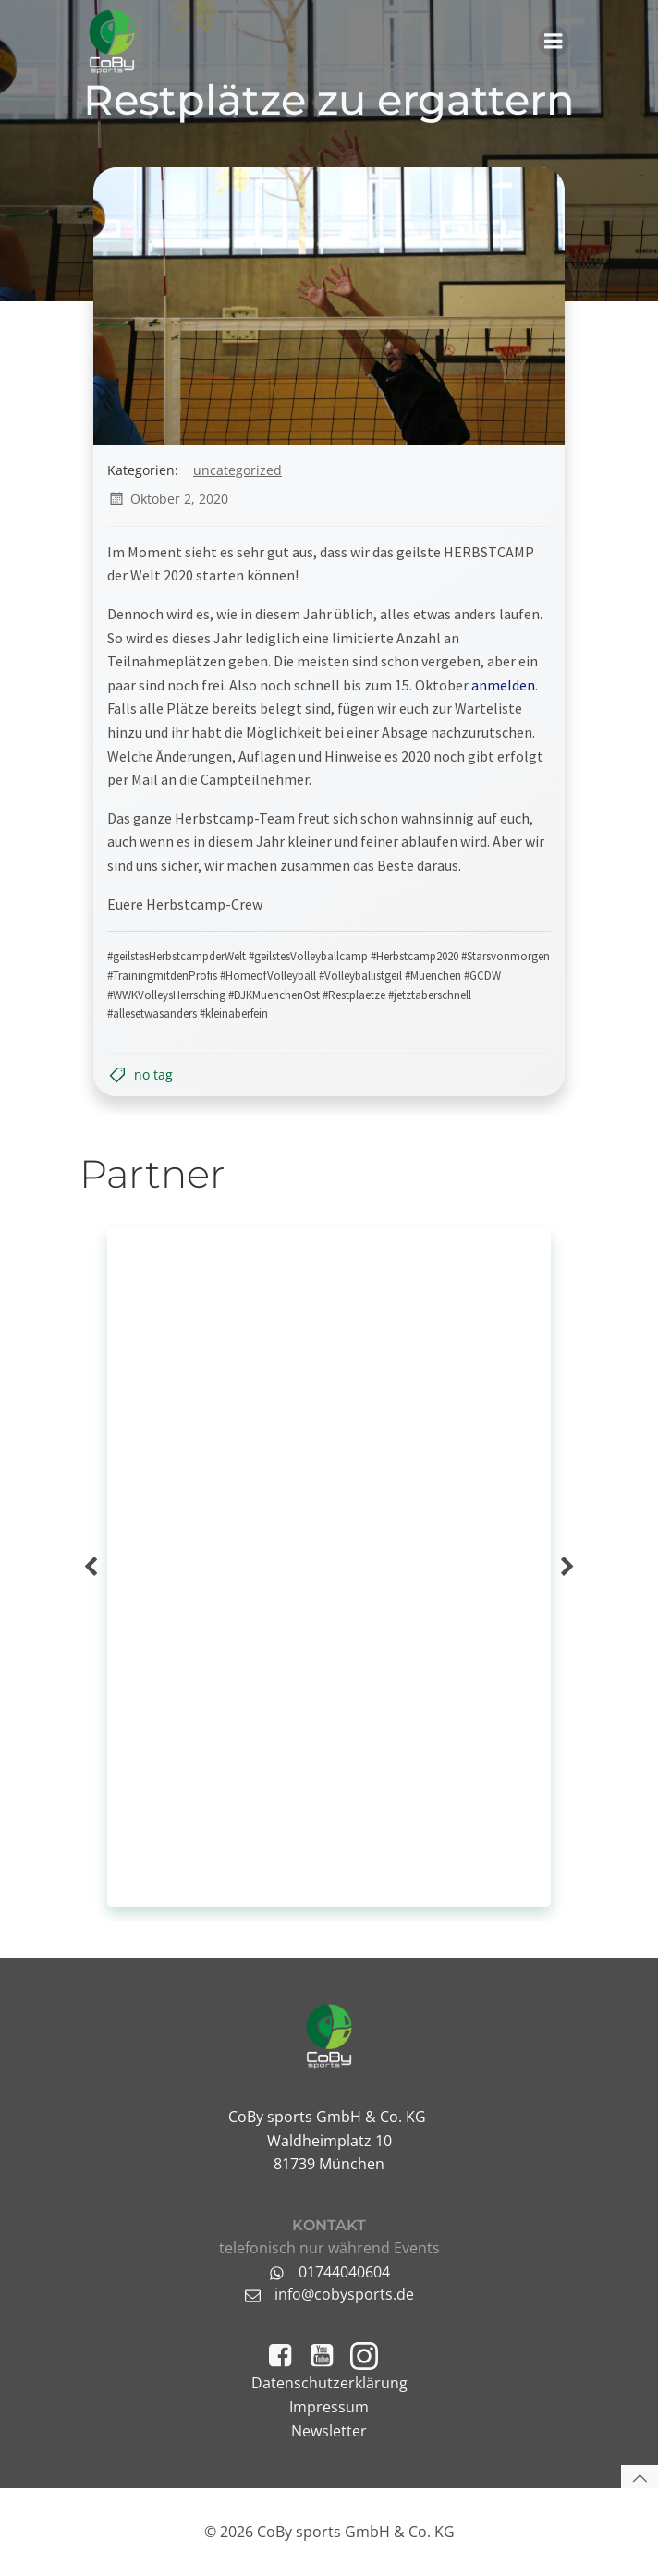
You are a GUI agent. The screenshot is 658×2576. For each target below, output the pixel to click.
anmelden (503, 685)
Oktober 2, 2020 (167, 498)
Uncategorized (237, 470)
